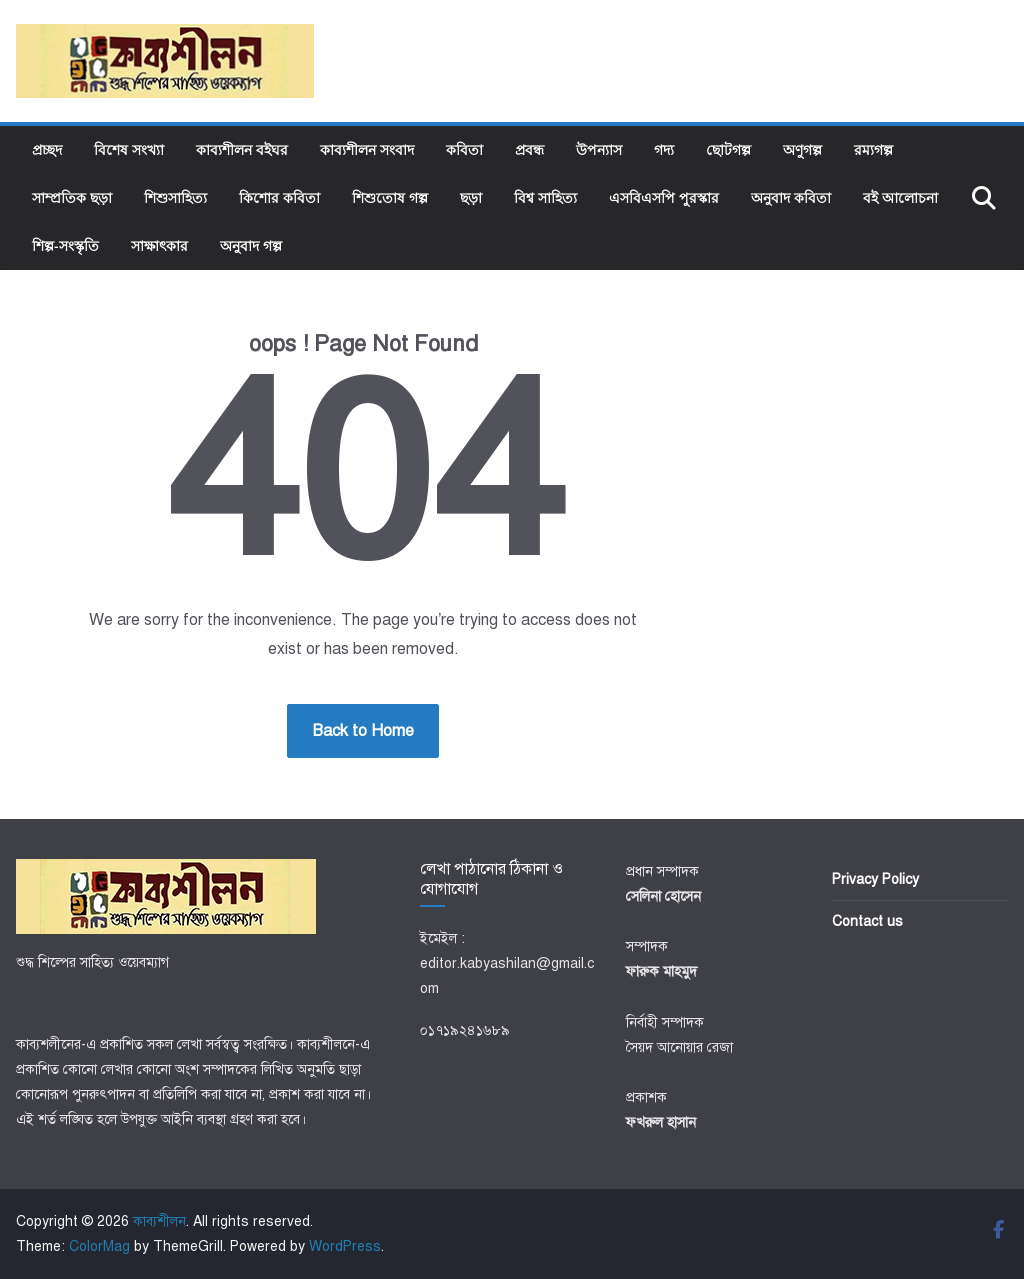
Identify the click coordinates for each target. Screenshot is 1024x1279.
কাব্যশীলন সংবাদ (367, 149)
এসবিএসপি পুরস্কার (664, 197)
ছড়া (471, 197)
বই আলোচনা (900, 197)
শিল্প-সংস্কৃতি (65, 245)
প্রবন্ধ (529, 149)
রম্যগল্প (873, 149)
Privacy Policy (875, 879)
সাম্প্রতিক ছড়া (72, 197)
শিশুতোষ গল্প (390, 197)
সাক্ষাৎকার (159, 245)
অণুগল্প (802, 149)
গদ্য (664, 149)
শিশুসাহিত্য (175, 197)
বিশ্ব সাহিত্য (545, 197)
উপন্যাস (599, 149)
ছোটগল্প (728, 149)
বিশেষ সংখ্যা (129, 149)
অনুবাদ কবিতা (791, 197)
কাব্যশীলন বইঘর (242, 149)
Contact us (867, 921)
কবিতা (464, 149)
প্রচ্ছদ (47, 149)
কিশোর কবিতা (279, 197)
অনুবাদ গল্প (251, 245)
